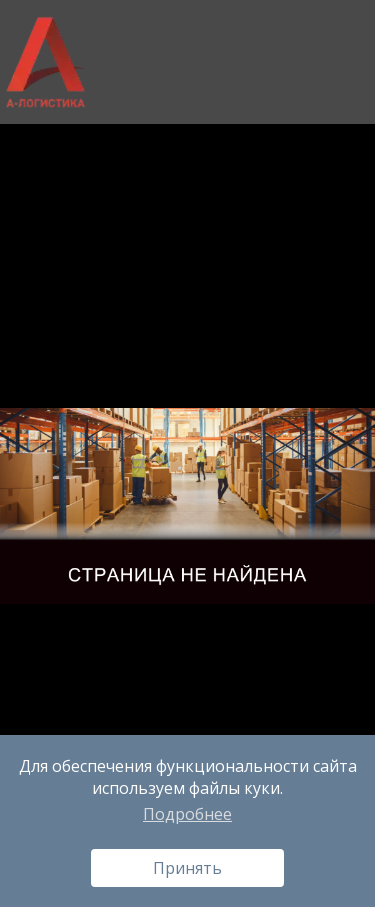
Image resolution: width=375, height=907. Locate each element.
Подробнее (187, 814)
